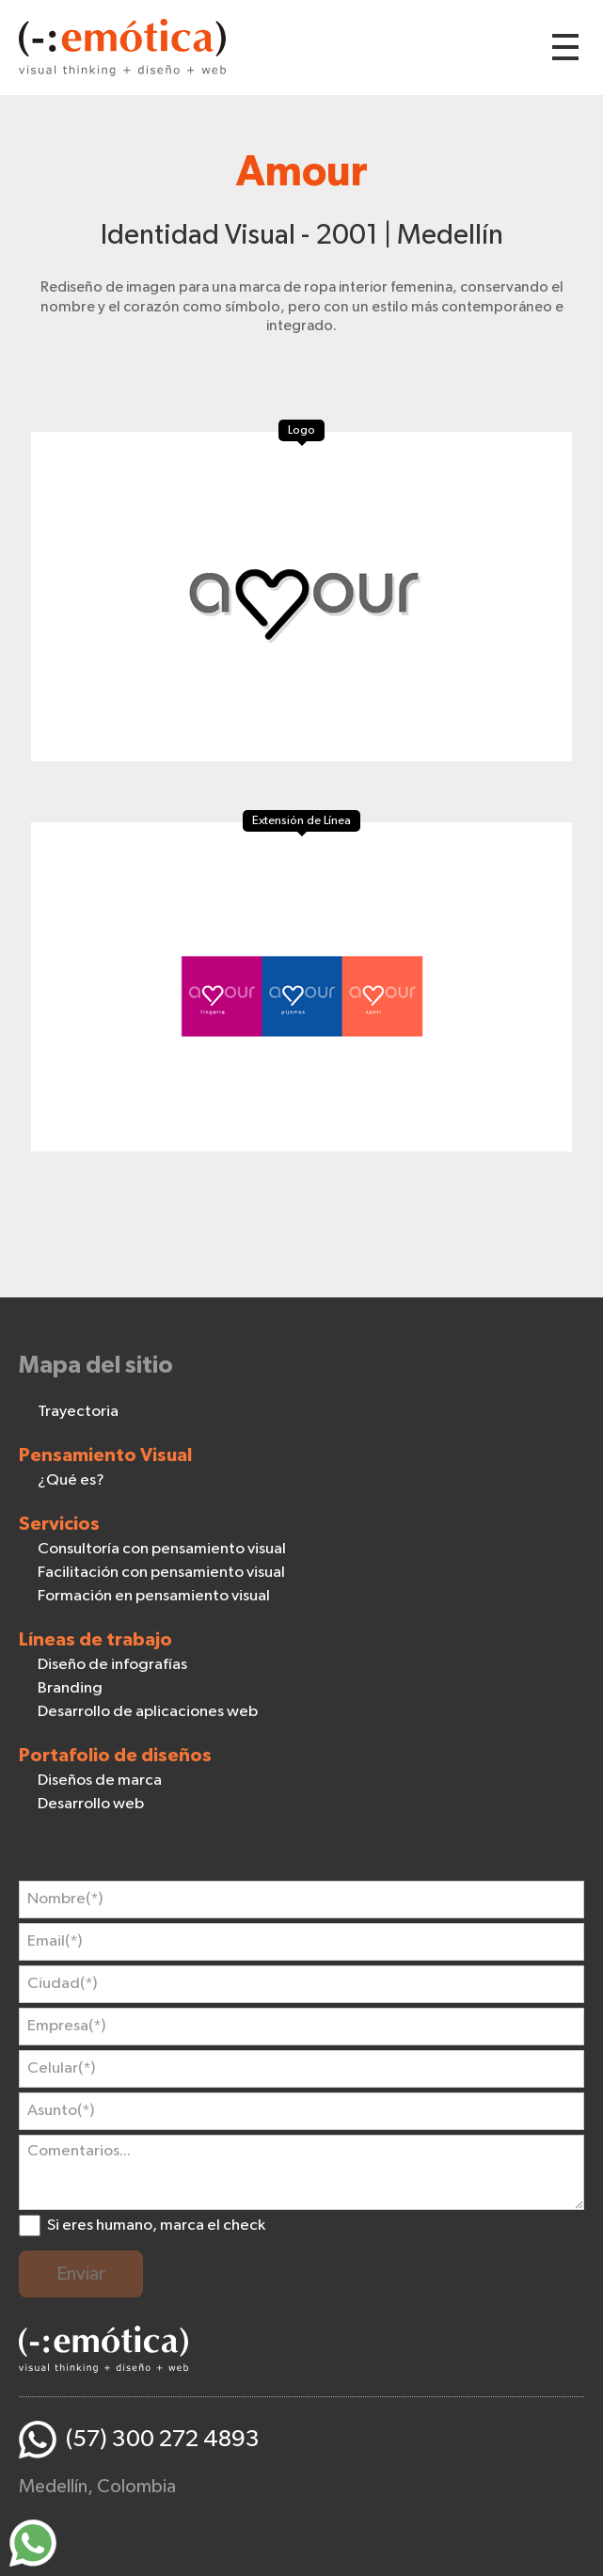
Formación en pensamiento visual (154, 1596)
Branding (70, 1688)
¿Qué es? (71, 1480)
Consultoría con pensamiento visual (162, 1549)
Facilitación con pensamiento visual (161, 1573)
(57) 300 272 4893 (163, 2439)
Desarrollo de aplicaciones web (148, 1712)
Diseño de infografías (112, 1665)
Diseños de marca (100, 1781)
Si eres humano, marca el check (156, 2226)
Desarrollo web (91, 1804)
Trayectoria (78, 1412)
